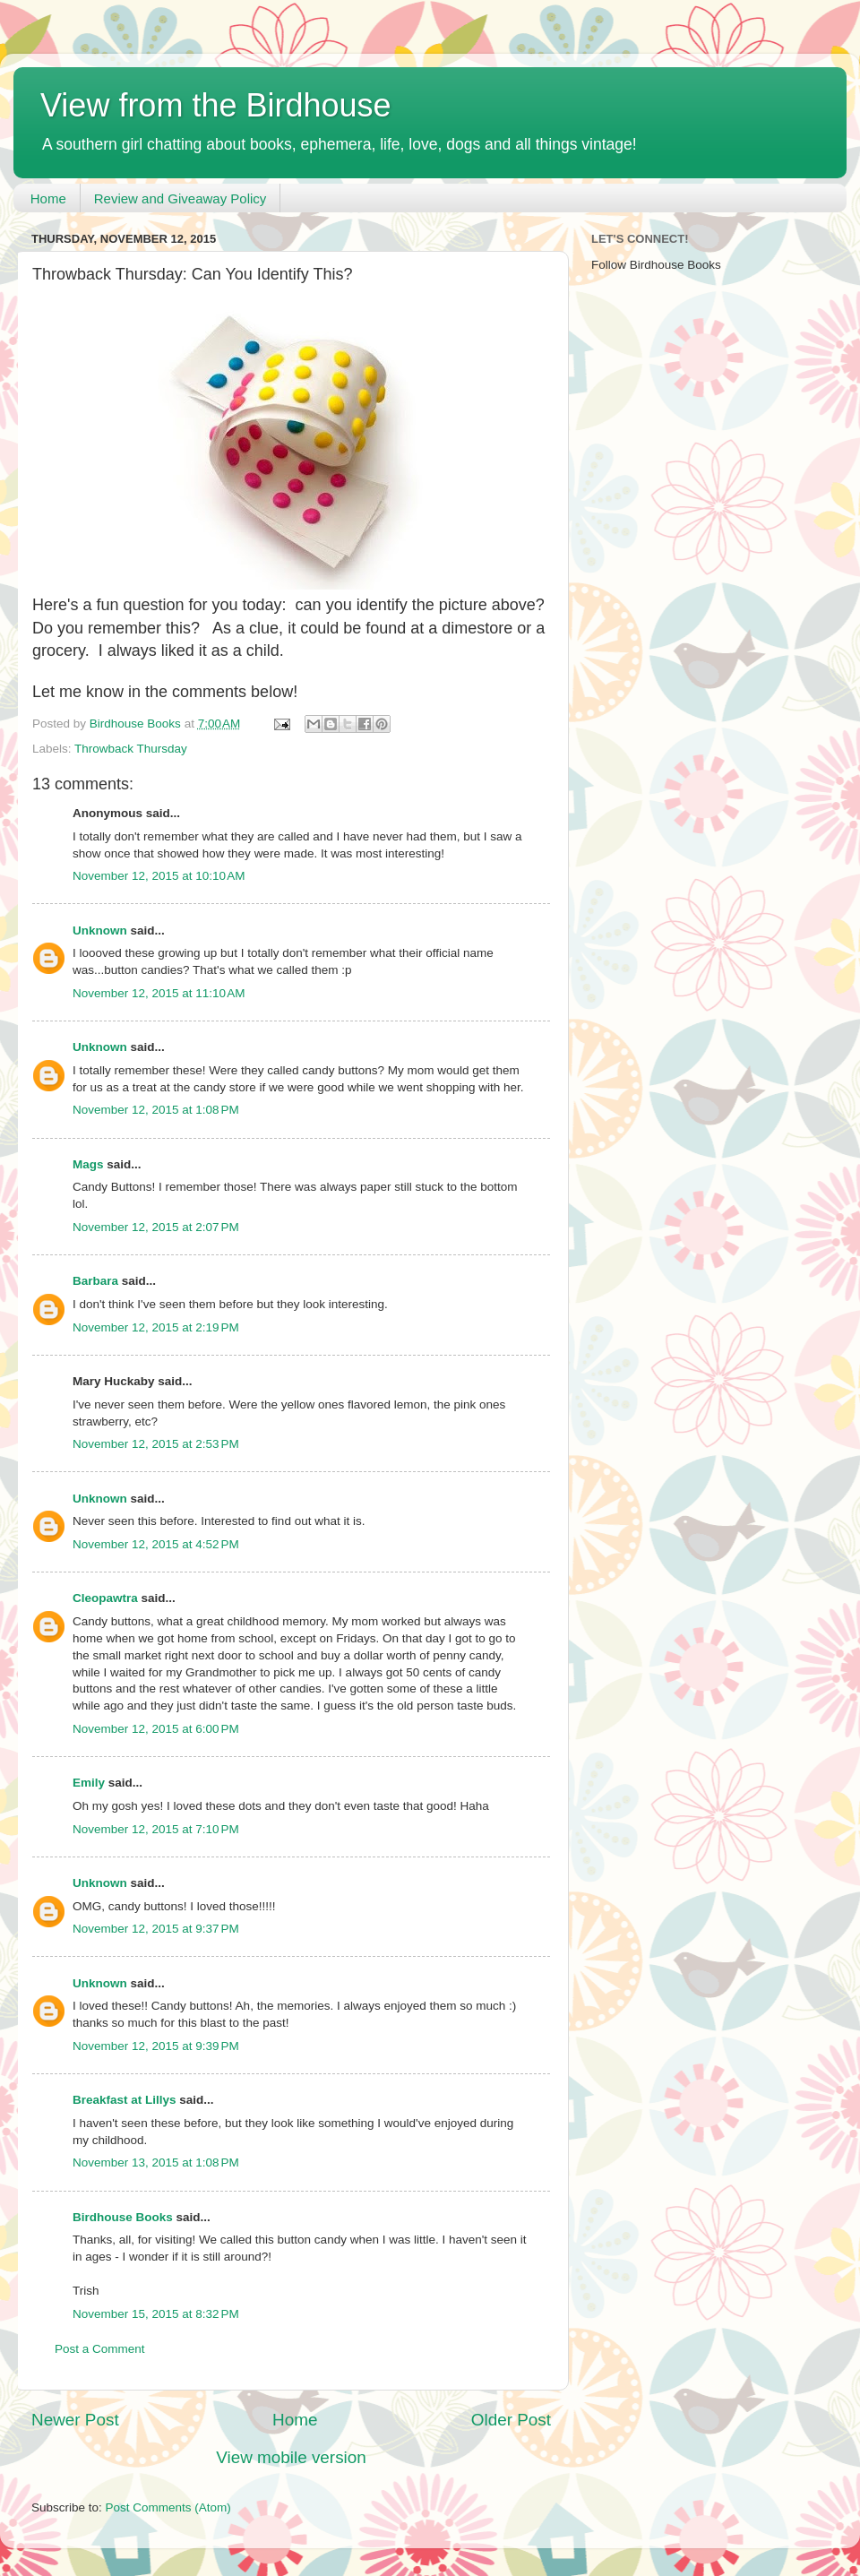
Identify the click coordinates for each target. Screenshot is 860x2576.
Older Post (511, 2419)
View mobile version (291, 2457)
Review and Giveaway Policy (180, 198)
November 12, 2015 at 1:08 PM (156, 1109)
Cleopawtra (105, 1598)
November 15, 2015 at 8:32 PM (156, 2314)
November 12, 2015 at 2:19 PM (156, 1327)
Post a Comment (100, 2349)
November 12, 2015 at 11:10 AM (159, 993)
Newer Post (75, 2419)
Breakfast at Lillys (124, 2099)
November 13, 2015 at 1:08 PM (156, 2162)
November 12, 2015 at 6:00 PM (156, 1729)
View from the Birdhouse (215, 105)
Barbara (95, 1281)
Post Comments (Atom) (168, 2507)
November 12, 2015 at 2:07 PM (156, 1227)
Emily (89, 1782)
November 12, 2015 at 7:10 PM (156, 1829)
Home (48, 198)
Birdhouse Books (123, 2217)
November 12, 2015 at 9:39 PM (156, 2046)
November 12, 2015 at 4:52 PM (156, 1544)
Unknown (100, 930)
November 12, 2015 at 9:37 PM (156, 1928)
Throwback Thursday (130, 748)
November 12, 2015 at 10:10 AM (159, 876)
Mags (88, 1164)
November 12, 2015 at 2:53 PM (156, 1444)
